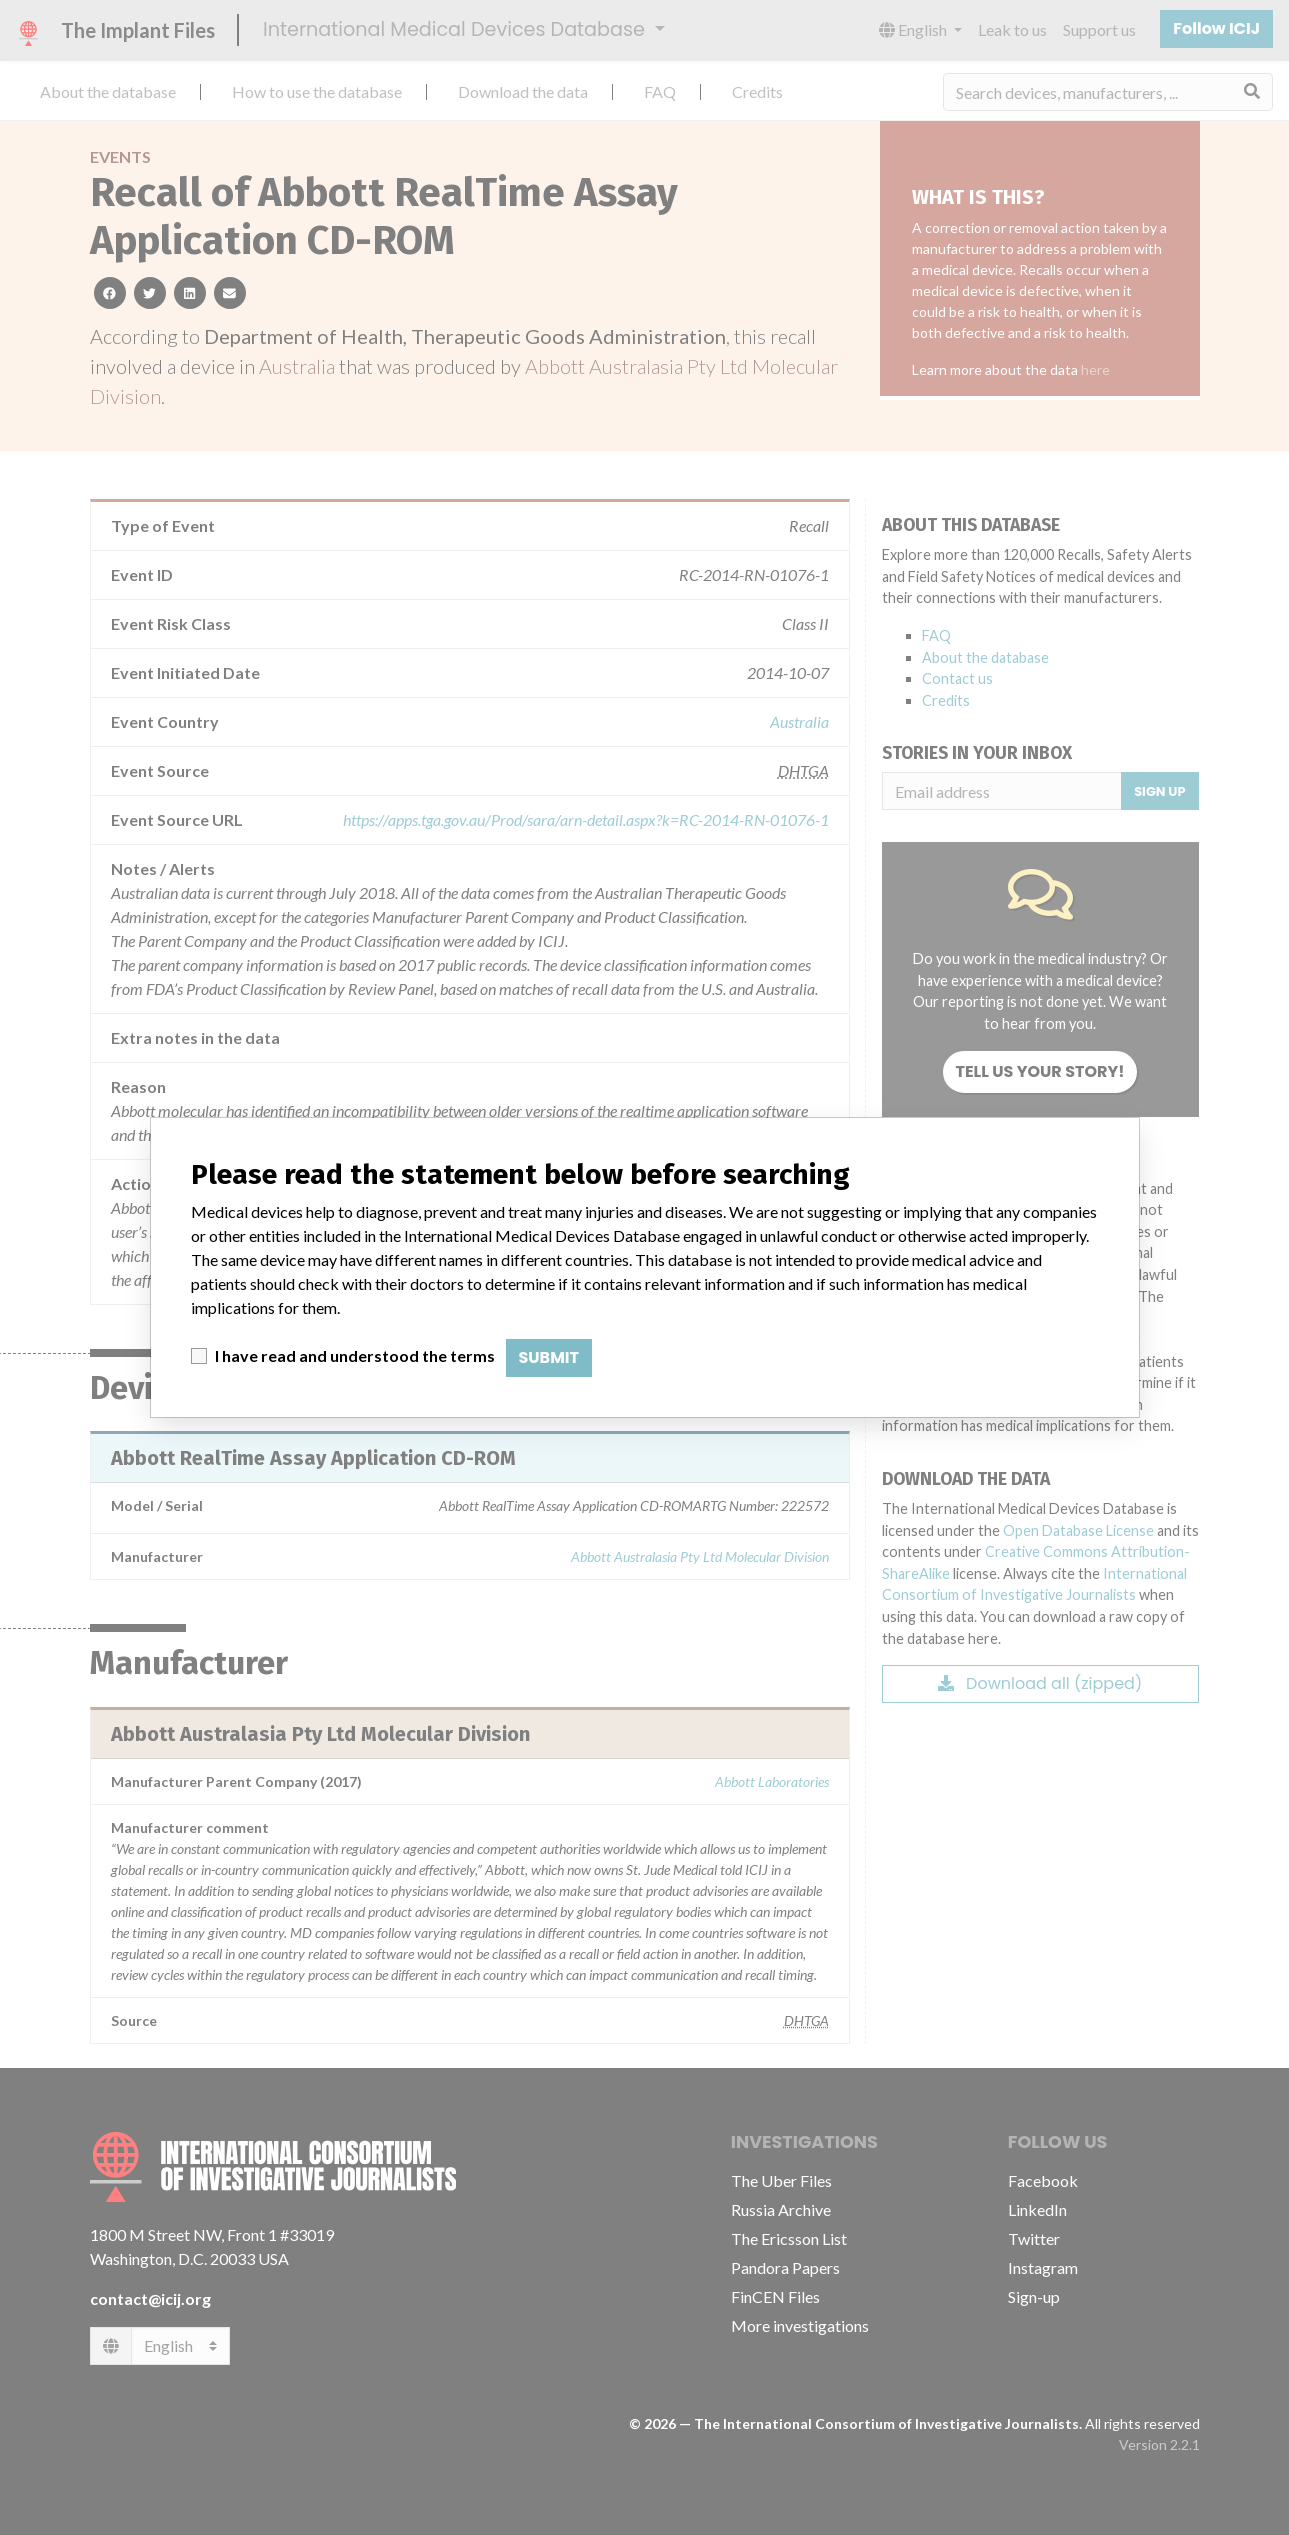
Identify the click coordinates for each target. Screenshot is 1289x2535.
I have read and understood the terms (355, 1355)
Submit (549, 1357)
